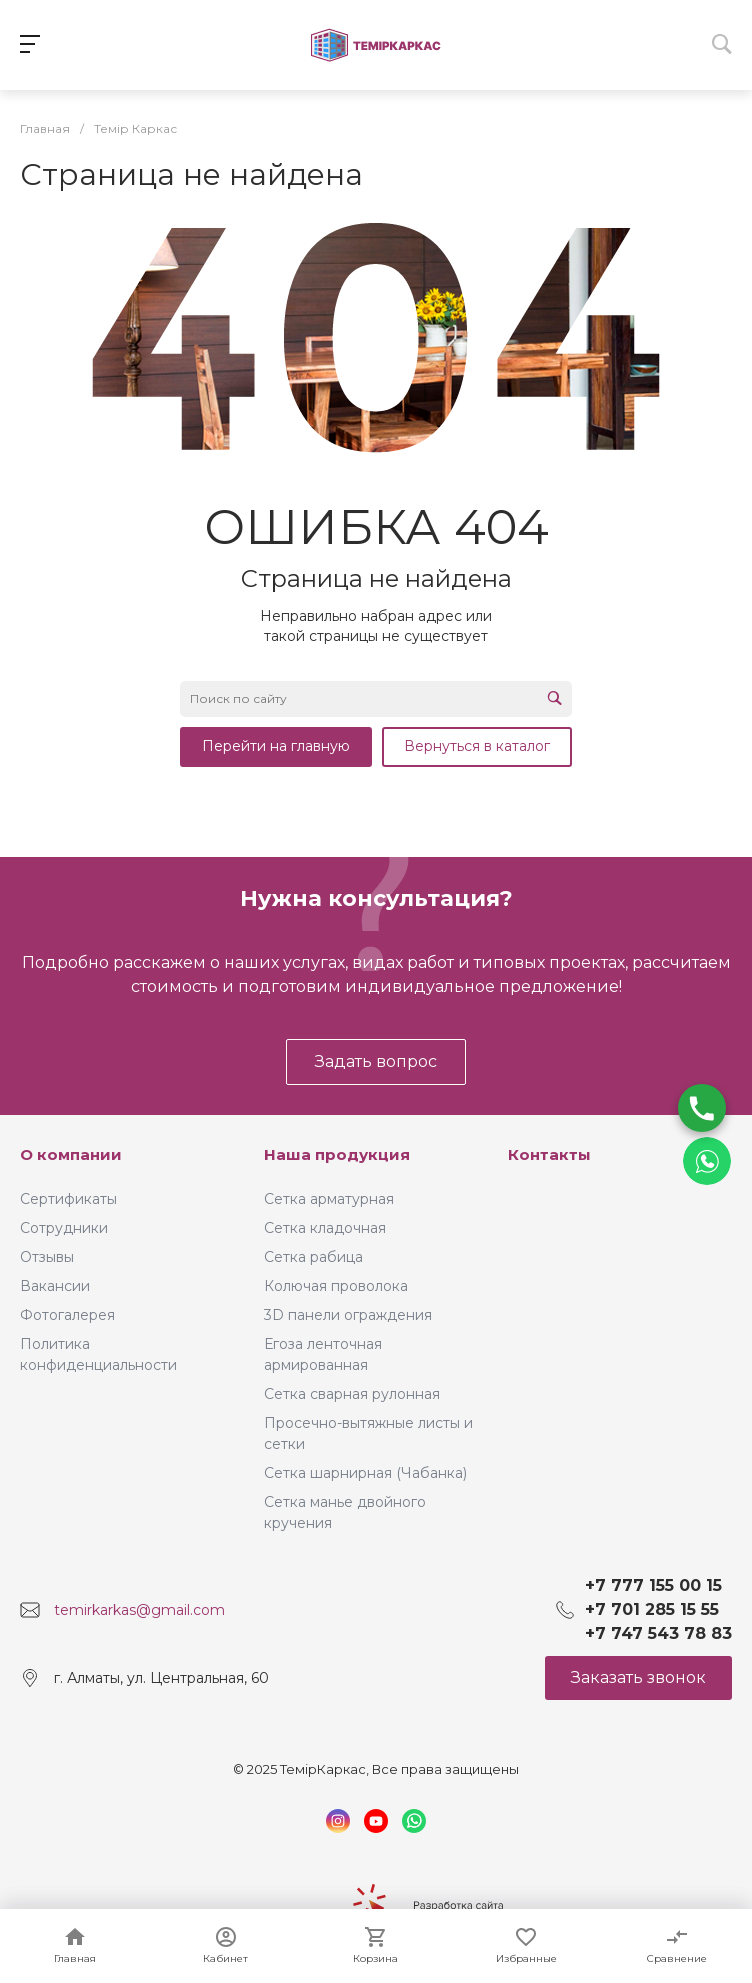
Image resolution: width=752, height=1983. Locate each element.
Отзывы (47, 1257)
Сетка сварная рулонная (352, 1394)
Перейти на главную (276, 746)
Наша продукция (337, 1154)
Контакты (549, 1154)
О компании (71, 1154)
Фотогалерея (67, 1315)
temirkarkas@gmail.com (139, 1610)
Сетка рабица (313, 1257)
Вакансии (55, 1286)
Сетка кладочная (325, 1228)
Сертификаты (68, 1199)
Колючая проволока (336, 1286)
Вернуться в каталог (477, 746)
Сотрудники (64, 1228)
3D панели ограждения (348, 1315)
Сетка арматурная (329, 1199)
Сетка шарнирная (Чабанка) (365, 1473)
